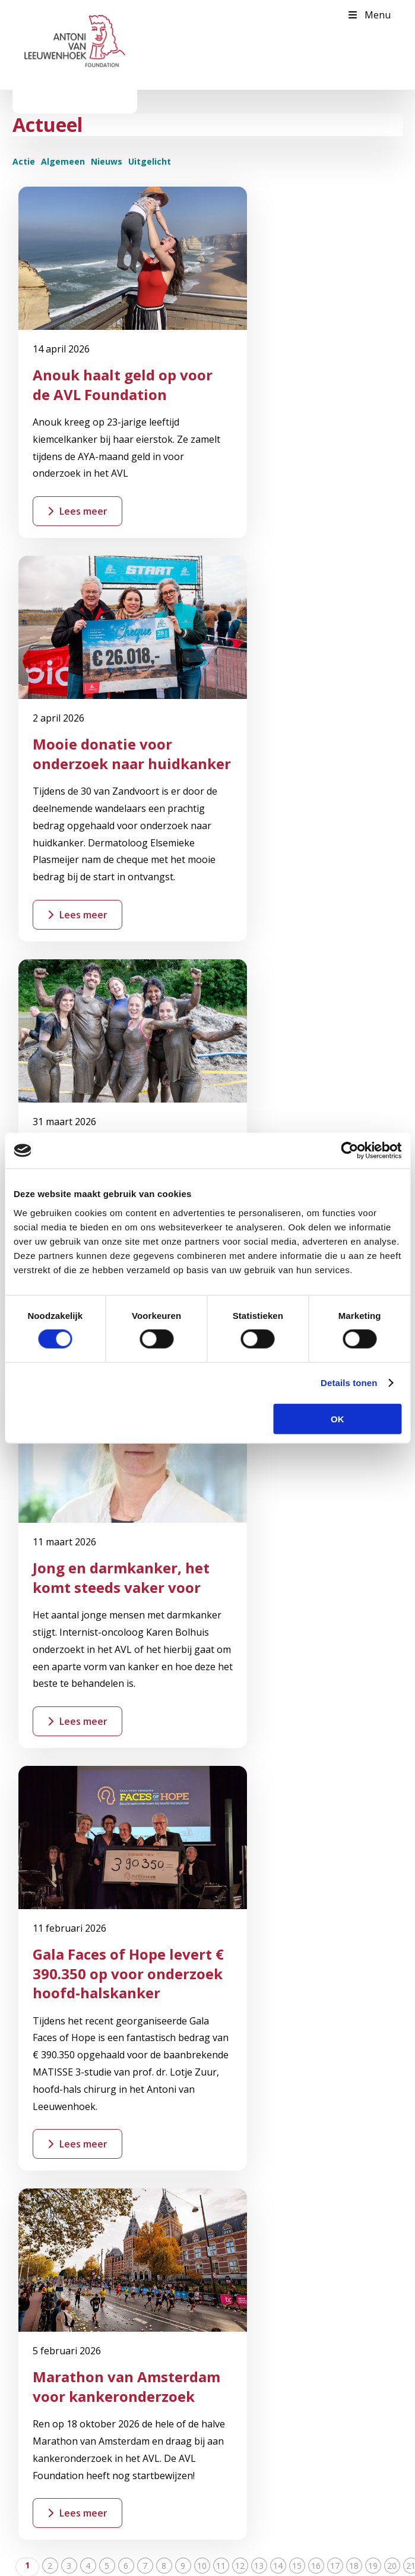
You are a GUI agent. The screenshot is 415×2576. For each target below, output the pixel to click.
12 (240, 1470)
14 (278, 1470)
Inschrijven (67, 2439)
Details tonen (349, 1383)
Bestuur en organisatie (70, 2143)
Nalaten (42, 2320)
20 (392, 1470)
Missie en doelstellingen (72, 2165)
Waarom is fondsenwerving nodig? (93, 2099)
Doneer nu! (48, 2254)
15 (297, 1470)
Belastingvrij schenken (69, 2298)
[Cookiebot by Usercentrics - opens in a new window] (349, 1151)
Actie (23, 161)
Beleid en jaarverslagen (71, 2121)
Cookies (368, 2560)
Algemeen (63, 161)
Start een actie (181, 1743)
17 (335, 1470)
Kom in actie (51, 2276)
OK (337, 1418)
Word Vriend (79, 1743)
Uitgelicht (149, 161)
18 (354, 1470)
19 (373, 1470)
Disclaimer (263, 2560)
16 (316, 1470)
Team (38, 2187)
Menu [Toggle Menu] (369, 14)
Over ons (44, 2077)
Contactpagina (55, 2010)
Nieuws (106, 161)
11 (221, 1470)
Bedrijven (45, 2342)
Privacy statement (317, 2560)
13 (259, 1470)
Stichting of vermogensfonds (82, 2364)
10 (202, 1470)
